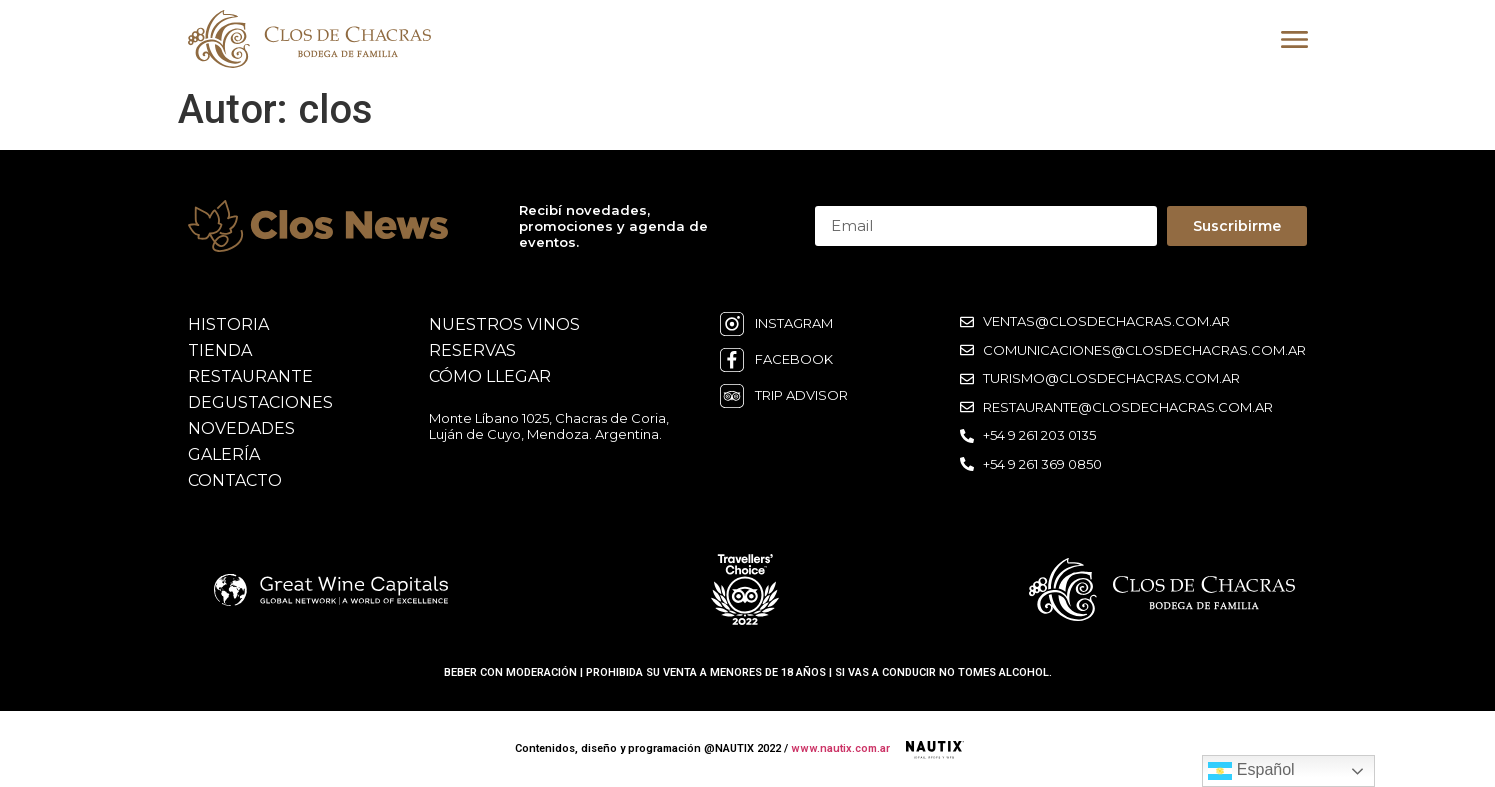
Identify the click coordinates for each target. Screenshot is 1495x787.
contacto (235, 480)
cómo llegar (490, 376)
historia (228, 324)
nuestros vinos (504, 324)
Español (1251, 771)
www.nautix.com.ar (840, 748)
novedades (241, 428)
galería (224, 454)
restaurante (250, 376)
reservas (472, 350)
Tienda (220, 350)
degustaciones (260, 402)
